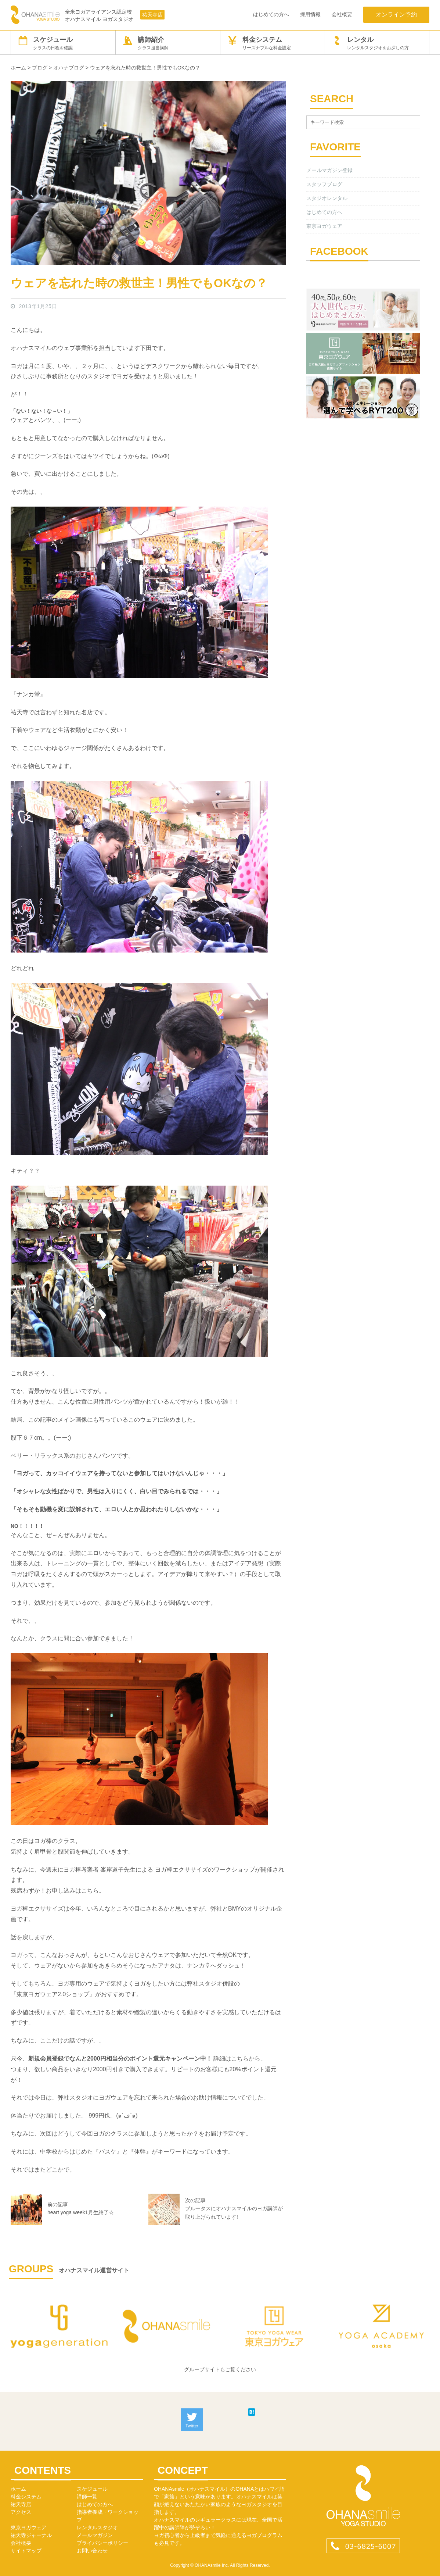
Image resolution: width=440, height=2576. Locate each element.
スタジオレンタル (326, 198)
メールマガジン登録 (329, 170)
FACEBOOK (339, 251)
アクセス (21, 2512)
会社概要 (342, 14)
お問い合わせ (92, 2551)
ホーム (18, 2489)
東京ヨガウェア (324, 226)
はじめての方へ (271, 14)
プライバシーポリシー (102, 2543)
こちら (90, 1890)
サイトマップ (26, 2551)
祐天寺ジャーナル (31, 2535)
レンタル (377, 43)
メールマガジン (95, 2535)
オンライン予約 (396, 14)
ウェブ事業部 (75, 348)
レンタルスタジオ (97, 2527)
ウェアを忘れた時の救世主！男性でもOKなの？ (139, 283)
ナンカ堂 (28, 694)
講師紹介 (168, 43)
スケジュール (63, 43)
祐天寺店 (152, 15)
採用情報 (310, 14)
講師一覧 (87, 2497)
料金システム (272, 43)
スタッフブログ (324, 184)
